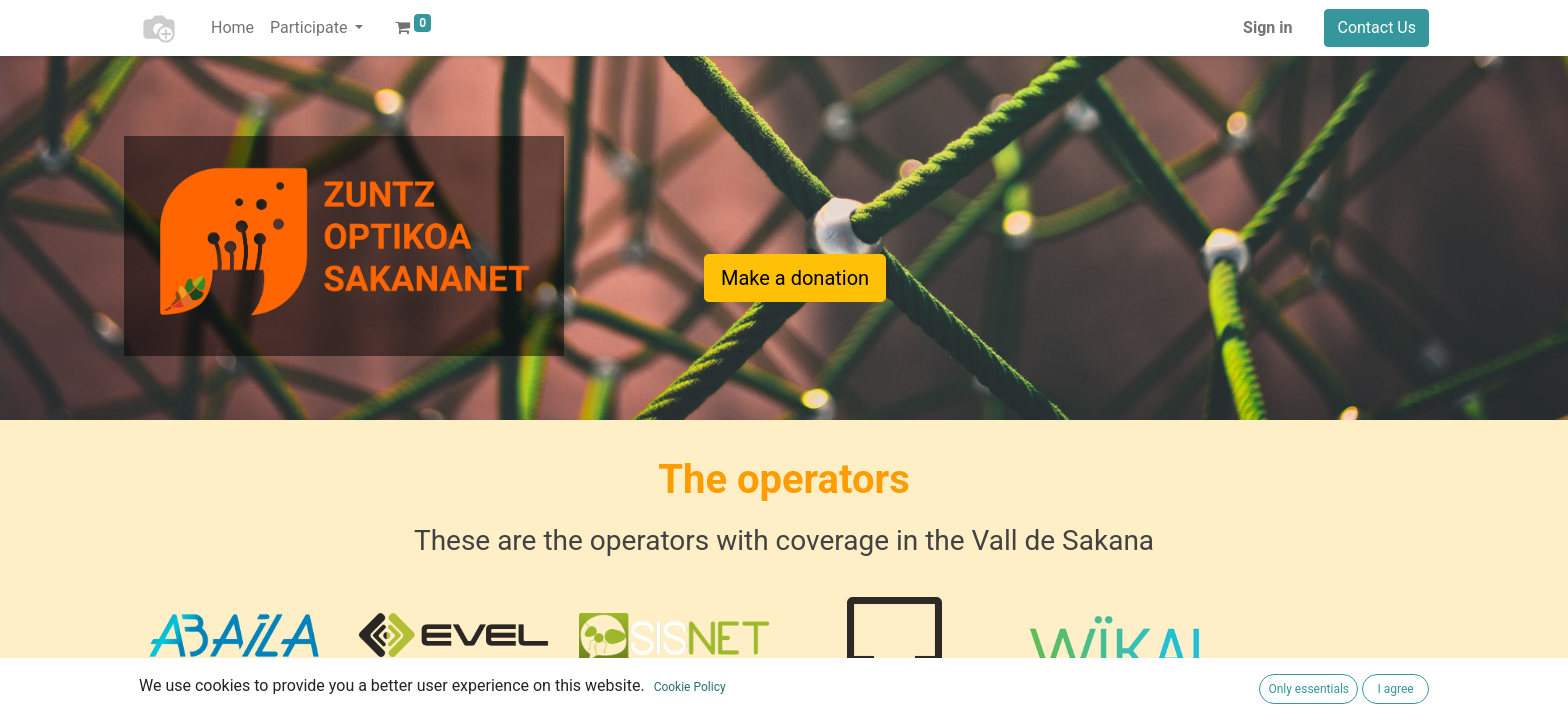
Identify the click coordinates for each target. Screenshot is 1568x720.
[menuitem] (232, 28)
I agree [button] (1395, 689)
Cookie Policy (690, 687)
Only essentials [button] (1308, 689)
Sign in (1267, 27)
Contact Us (1376, 27)
